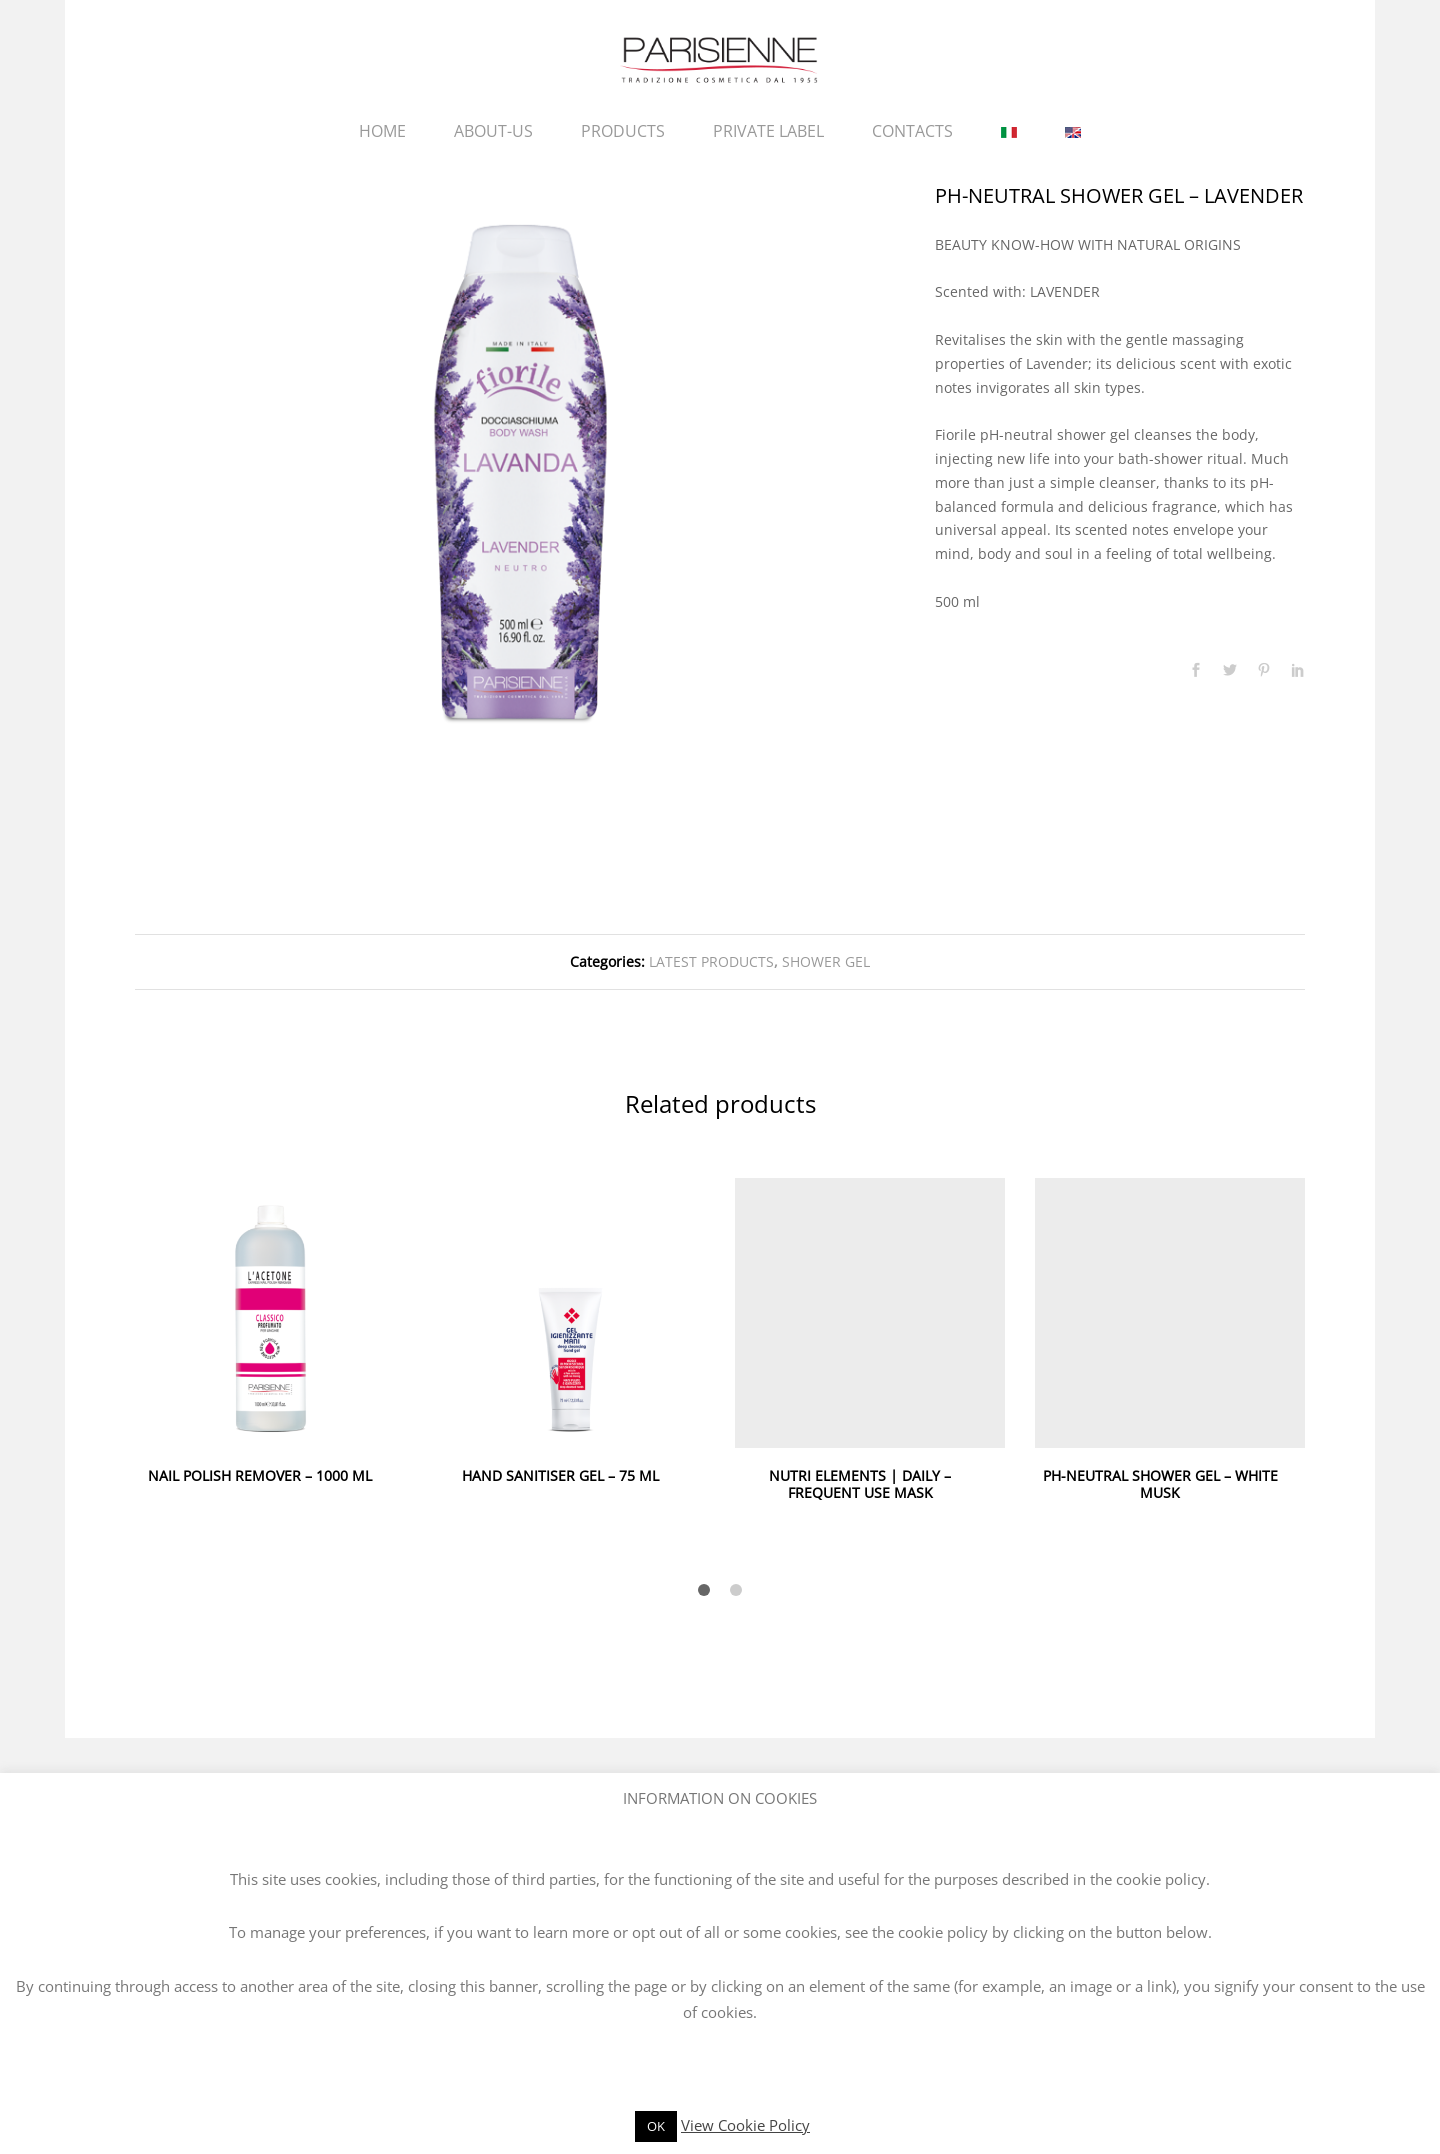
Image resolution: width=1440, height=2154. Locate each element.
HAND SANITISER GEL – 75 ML (560, 1475)
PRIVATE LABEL (768, 131)
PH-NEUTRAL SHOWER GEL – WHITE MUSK (1160, 1484)
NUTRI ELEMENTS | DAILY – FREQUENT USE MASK (860, 1484)
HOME (382, 131)
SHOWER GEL (826, 961)
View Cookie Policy (745, 2125)
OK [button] (656, 2126)
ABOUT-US (493, 131)
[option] (520, 469)
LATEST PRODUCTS (711, 961)
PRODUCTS (623, 131)
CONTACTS (912, 131)
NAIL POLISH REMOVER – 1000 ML (260, 1475)
